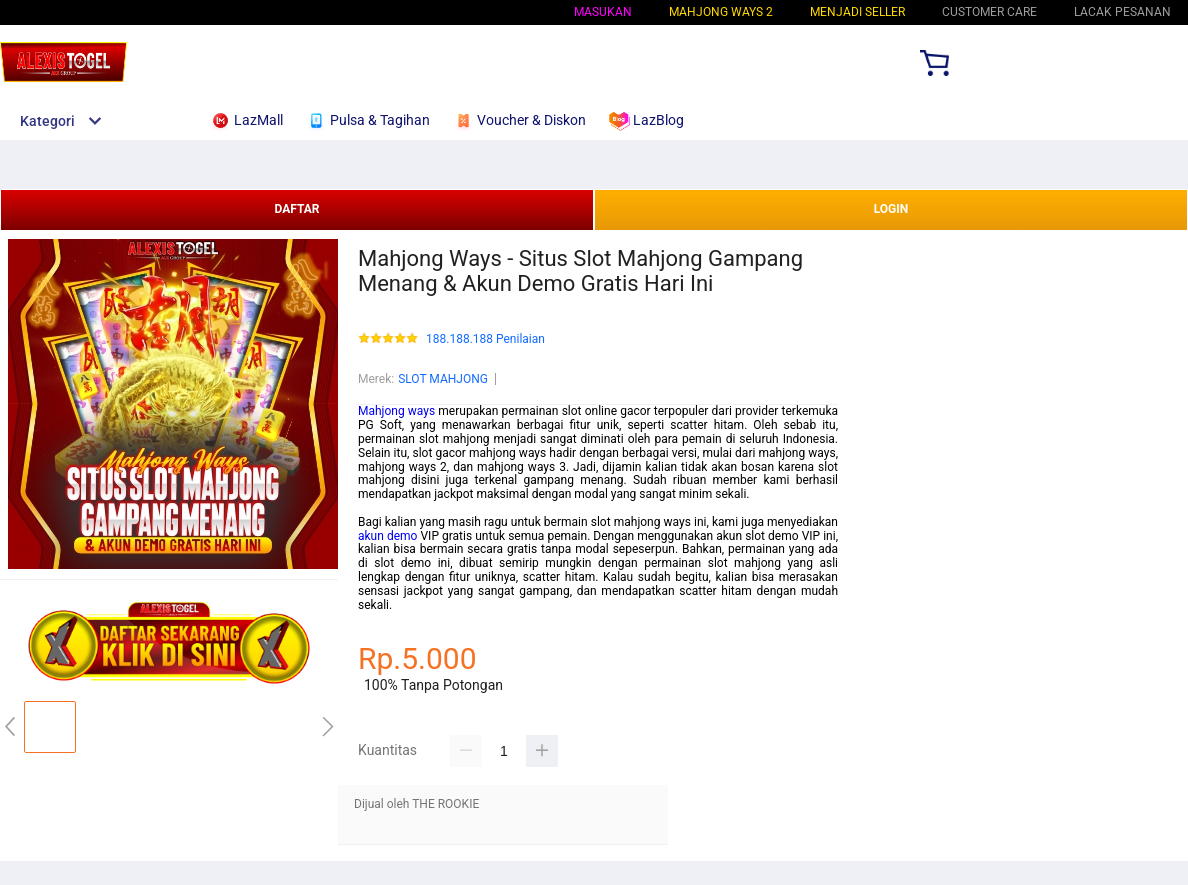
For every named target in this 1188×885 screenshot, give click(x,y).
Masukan (603, 12)
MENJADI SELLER (857, 12)
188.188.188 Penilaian (485, 339)
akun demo (387, 536)
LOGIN (891, 209)
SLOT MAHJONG (443, 379)
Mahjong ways (396, 411)
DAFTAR (296, 209)
